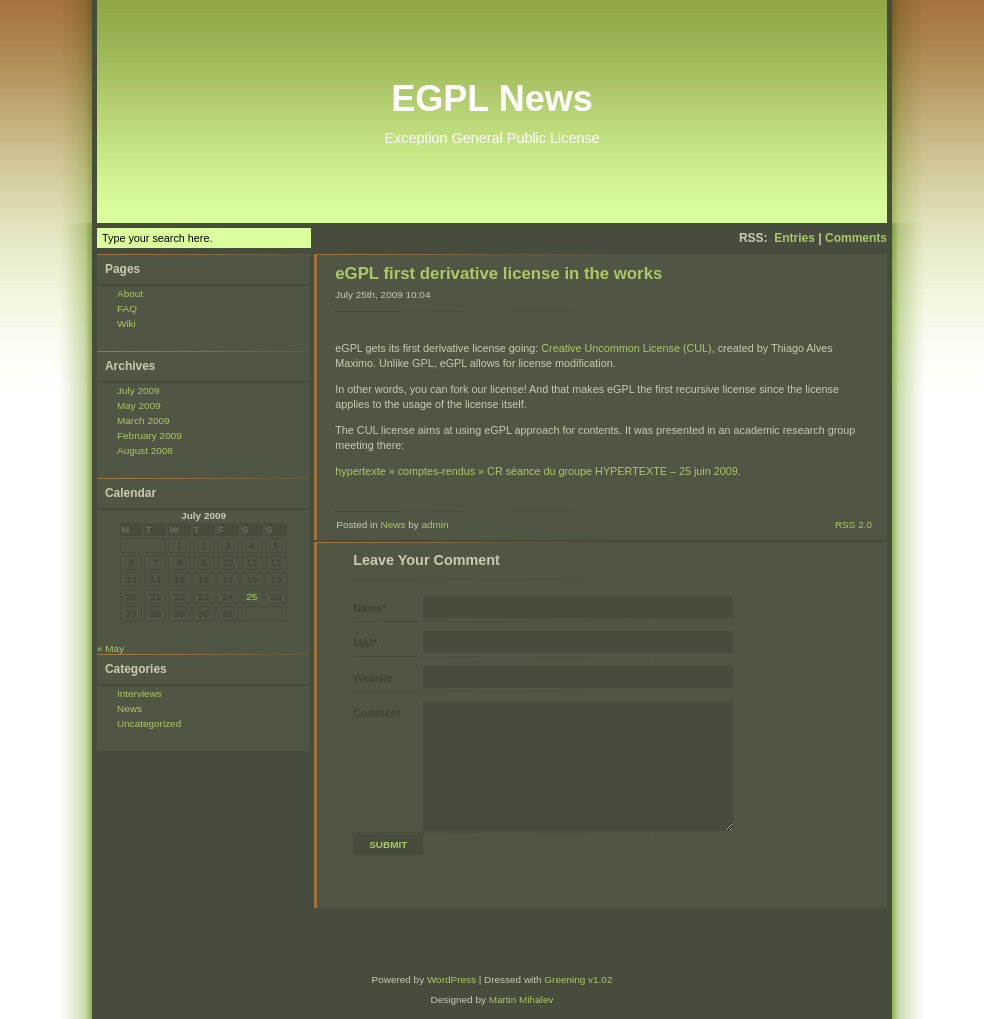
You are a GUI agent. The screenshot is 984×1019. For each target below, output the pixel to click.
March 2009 (143, 420)
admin (434, 524)
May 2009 (139, 405)
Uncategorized (149, 723)
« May (110, 648)
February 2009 (149, 435)
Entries (794, 238)
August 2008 (145, 450)
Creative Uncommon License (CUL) (626, 348)
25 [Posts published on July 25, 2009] (251, 596)
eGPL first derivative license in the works (498, 273)
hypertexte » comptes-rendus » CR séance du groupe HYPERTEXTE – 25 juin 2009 (536, 471)
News (129, 708)
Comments (856, 238)
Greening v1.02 (578, 979)
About (130, 293)
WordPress (451, 979)
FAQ (127, 308)
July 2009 (138, 390)
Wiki (126, 323)
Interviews (139, 693)
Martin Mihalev (521, 999)
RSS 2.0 (853, 524)
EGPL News (491, 98)
